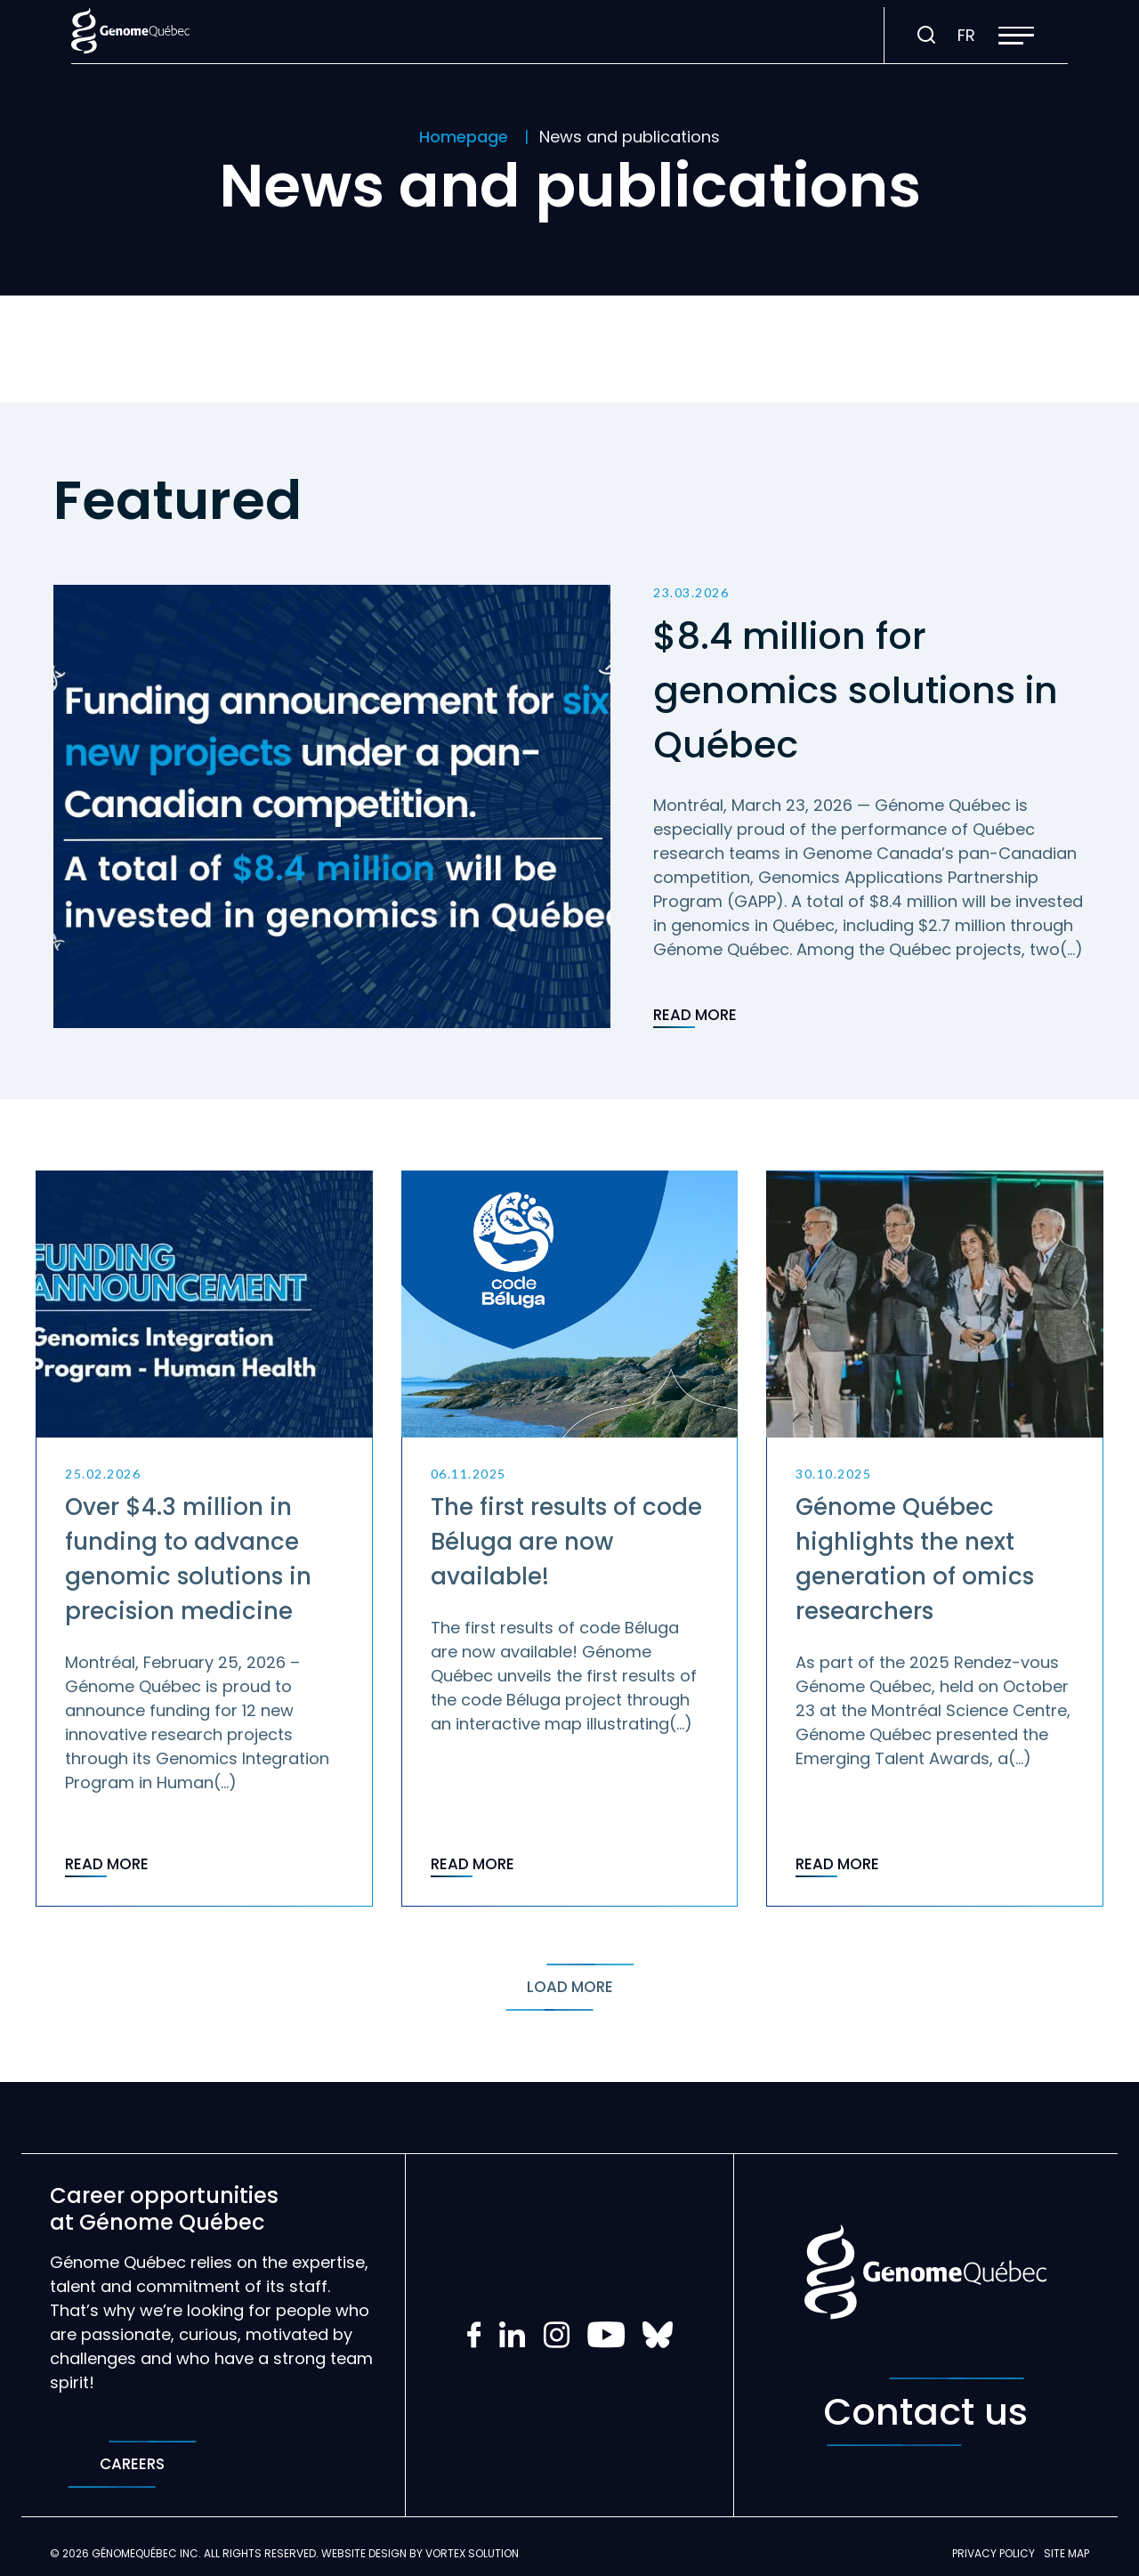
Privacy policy (993, 2553)
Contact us (925, 2412)
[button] (1016, 35)
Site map (1066, 2553)
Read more (695, 1016)
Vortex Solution (472, 2553)
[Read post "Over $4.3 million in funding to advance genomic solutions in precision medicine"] (204, 1539)
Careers (132, 2464)
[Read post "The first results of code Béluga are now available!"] (570, 1539)
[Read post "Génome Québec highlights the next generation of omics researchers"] (934, 1539)
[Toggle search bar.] (926, 35)
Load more (570, 1987)
